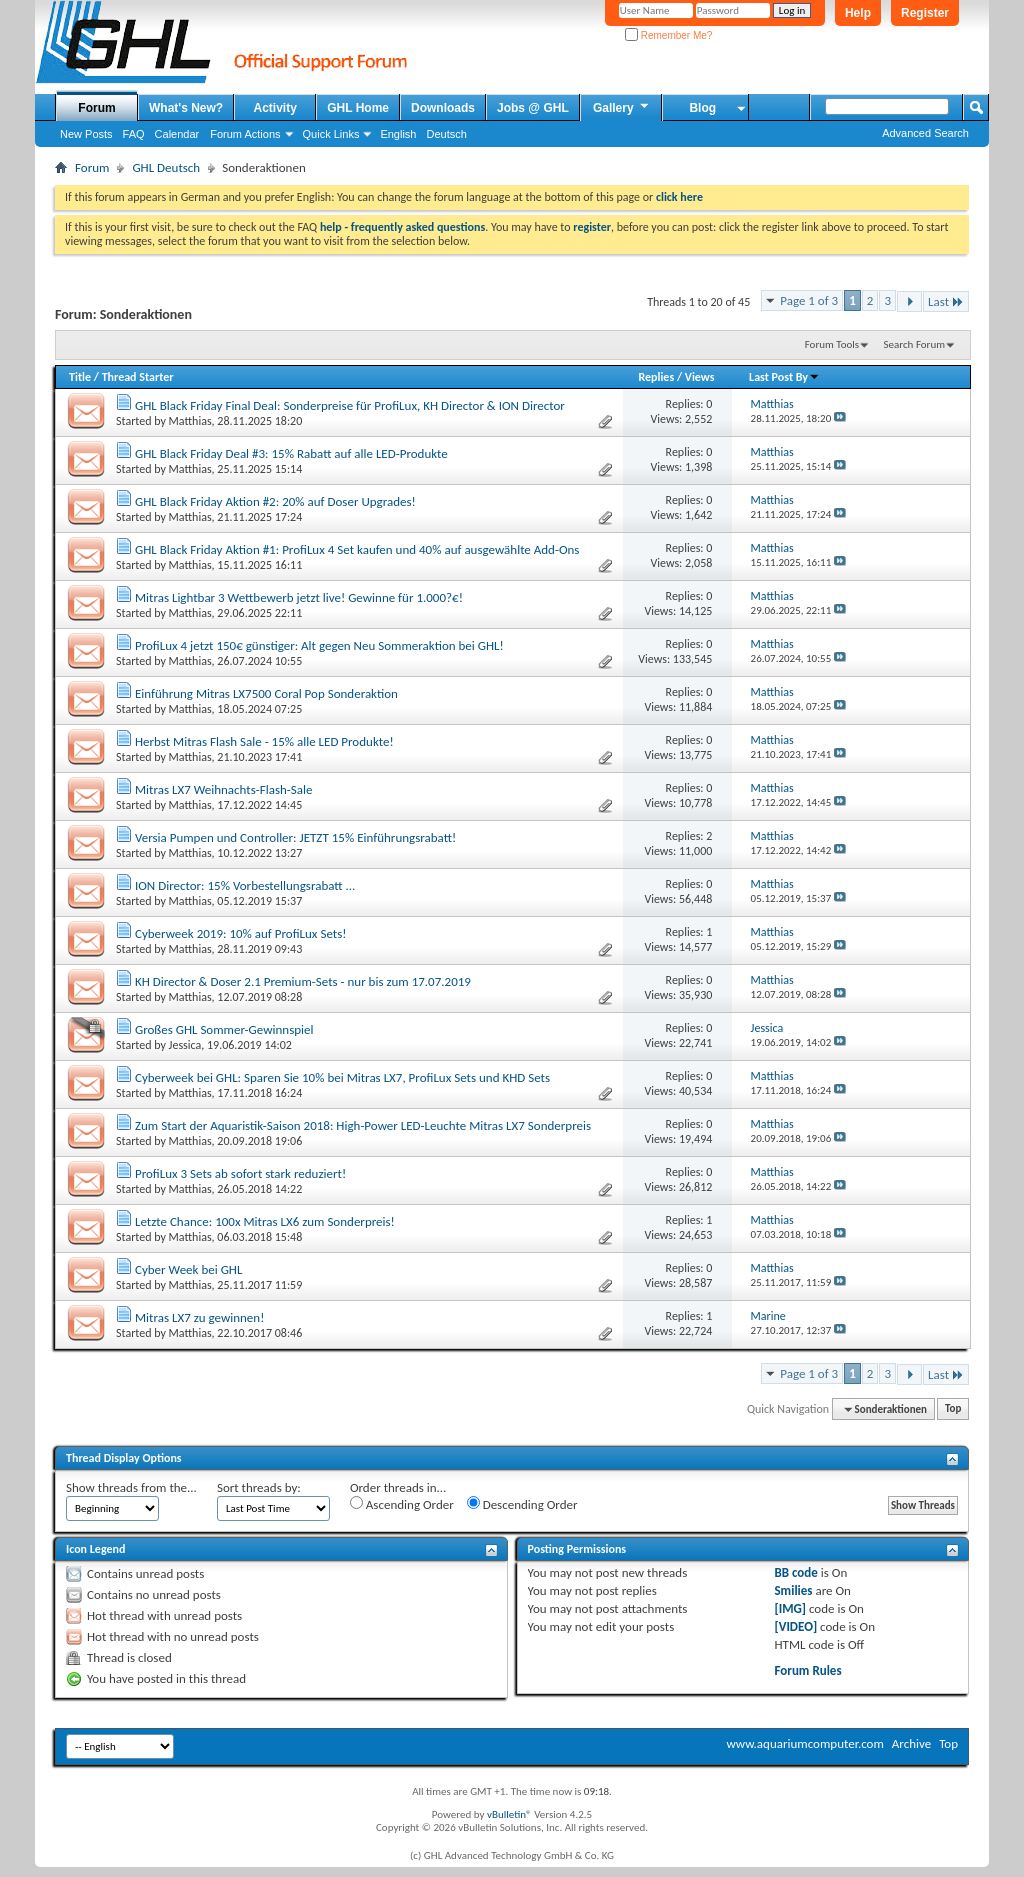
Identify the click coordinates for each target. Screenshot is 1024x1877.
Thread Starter (138, 377)
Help (858, 13)
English (398, 134)
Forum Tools (832, 344)
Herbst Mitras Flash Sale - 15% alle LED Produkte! (264, 741)
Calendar (177, 134)
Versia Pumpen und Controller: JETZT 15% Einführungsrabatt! (295, 837)
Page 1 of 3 (809, 300)
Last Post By (784, 377)
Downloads (443, 108)
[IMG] (790, 1608)
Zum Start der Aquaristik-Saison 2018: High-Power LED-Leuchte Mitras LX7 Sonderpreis (363, 1125)
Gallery (622, 107)
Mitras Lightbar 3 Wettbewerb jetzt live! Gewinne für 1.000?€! (299, 597)
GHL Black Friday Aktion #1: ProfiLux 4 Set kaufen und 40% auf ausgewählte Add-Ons (357, 549)
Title (80, 377)
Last (946, 301)
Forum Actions (245, 134)
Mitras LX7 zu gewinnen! (199, 1317)
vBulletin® (509, 1814)
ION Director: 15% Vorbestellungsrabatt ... (245, 885)
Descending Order (522, 1504)
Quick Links (331, 134)
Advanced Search (925, 133)
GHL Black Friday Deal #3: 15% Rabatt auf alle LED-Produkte (291, 453)
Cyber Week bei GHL (188, 1269)
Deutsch (446, 134)
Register (925, 13)
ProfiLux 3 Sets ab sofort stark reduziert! (240, 1173)
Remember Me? (668, 35)
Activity (275, 108)
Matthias (190, 421)
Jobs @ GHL (533, 108)
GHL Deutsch (166, 167)
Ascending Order (402, 1504)
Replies (656, 377)
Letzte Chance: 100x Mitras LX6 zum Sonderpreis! (265, 1221)
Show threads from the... (131, 1487)
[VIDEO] (795, 1626)
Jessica (185, 1045)
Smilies (793, 1590)
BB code (795, 1572)
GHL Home (358, 108)
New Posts (86, 134)
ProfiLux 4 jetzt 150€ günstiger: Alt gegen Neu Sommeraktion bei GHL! (319, 645)
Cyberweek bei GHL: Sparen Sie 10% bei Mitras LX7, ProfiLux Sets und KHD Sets (342, 1077)
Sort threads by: (259, 1487)
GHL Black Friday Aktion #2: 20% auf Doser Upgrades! (275, 501)
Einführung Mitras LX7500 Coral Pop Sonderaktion (266, 693)
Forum (96, 108)
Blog (702, 108)
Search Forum (915, 344)
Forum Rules (807, 1670)
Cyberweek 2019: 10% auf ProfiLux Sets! (241, 933)
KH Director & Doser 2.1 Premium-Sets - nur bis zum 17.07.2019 (303, 981)
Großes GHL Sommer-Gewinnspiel (224, 1029)
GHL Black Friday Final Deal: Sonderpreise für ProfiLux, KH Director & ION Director (350, 405)
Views (700, 377)
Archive (911, 1743)
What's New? (186, 108)
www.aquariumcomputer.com (804, 1743)
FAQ (134, 134)
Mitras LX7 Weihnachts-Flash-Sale (224, 789)
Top (953, 1409)
